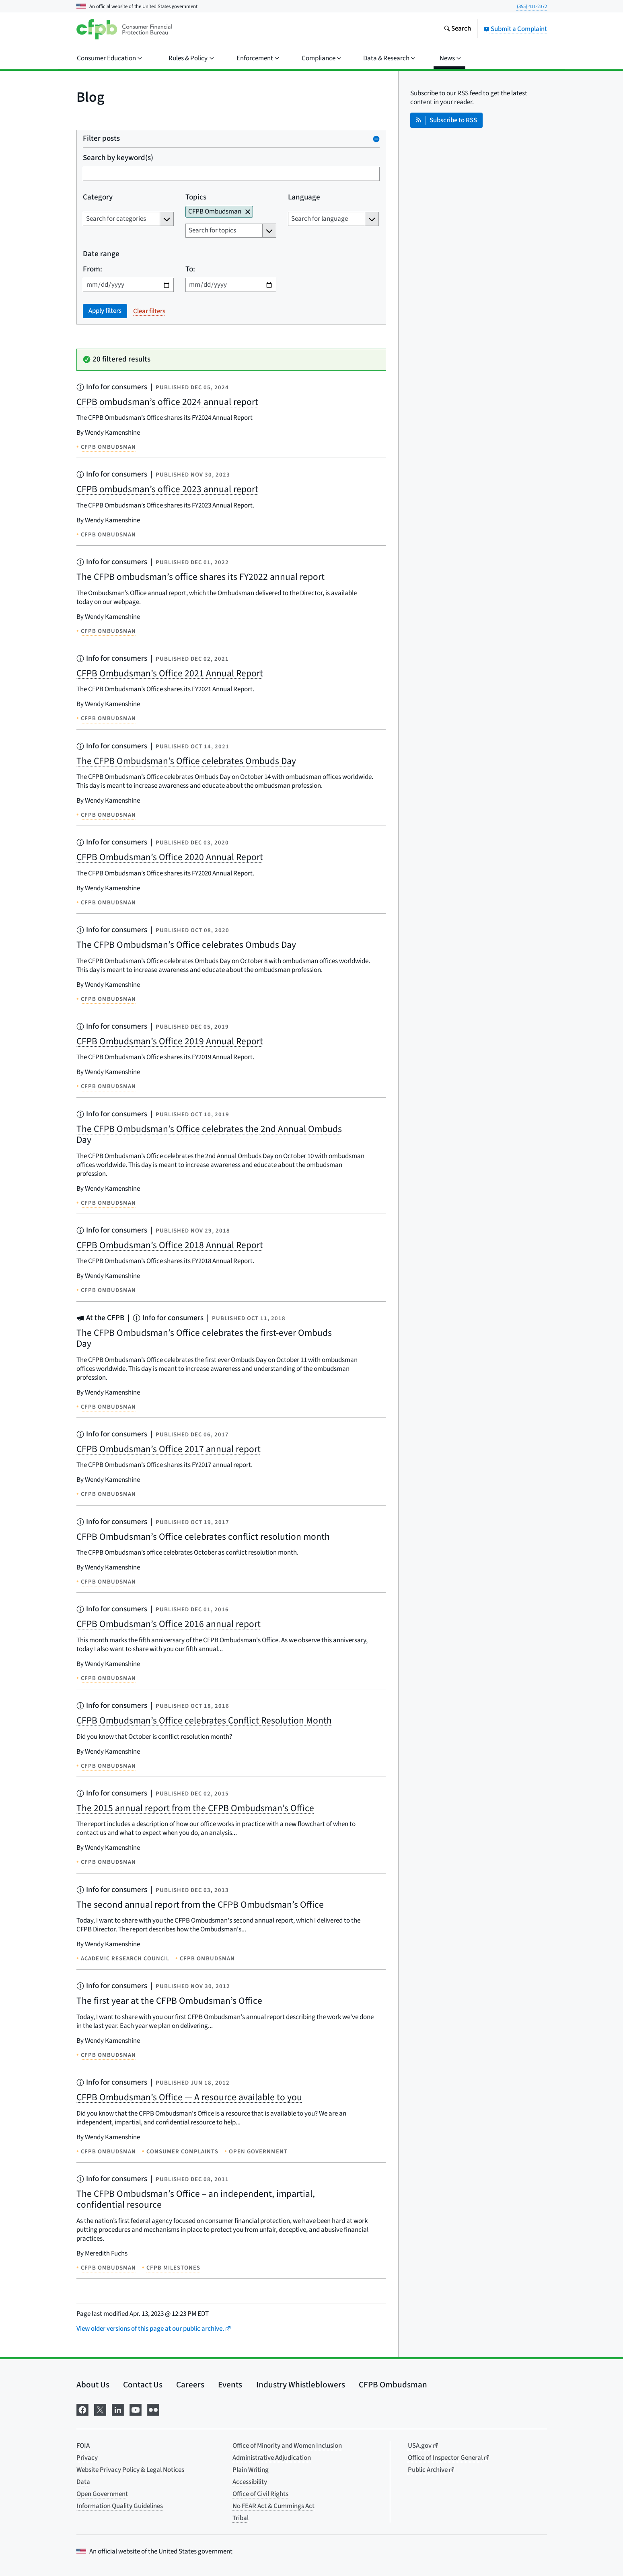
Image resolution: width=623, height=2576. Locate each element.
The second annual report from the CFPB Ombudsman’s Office (200, 1904)
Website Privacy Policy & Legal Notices (130, 2470)
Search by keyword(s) (118, 158)
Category (98, 197)
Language (304, 197)
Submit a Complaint (515, 29)
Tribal (240, 2518)
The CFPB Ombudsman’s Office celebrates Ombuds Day (186, 761)
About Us (92, 2385)
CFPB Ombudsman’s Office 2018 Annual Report (169, 1245)
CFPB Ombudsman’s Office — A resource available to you (189, 2097)
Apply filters (104, 311)
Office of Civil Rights (260, 2494)
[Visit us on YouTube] (136, 2409)
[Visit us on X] (100, 2409)
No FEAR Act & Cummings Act (273, 2506)
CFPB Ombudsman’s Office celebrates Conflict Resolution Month (204, 1720)
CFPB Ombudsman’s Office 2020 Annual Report (169, 857)
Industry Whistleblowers (300, 2385)
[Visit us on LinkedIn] (118, 2409)
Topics (195, 197)
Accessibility (249, 2482)
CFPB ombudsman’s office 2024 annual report (167, 402)
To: (190, 269)
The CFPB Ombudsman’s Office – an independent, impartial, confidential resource (195, 2199)
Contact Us (142, 2385)
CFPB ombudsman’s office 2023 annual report (167, 489)
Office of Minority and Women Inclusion (287, 2446)
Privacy (87, 2458)
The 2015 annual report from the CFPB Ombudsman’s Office (195, 1808)
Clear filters (149, 311)
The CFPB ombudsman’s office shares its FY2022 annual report (200, 576)
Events (230, 2385)
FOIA (83, 2446)
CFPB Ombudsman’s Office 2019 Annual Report (169, 1041)
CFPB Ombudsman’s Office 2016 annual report (168, 1624)
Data (83, 2482)
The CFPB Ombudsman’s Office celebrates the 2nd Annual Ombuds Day (209, 1134)
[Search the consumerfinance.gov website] (457, 29)
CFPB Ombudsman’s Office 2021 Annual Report (169, 673)
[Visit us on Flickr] (153, 2409)
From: (92, 269)
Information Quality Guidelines (119, 2506)
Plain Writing (250, 2470)
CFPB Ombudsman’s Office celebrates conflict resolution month (203, 1536)
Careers (190, 2385)
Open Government (102, 2494)
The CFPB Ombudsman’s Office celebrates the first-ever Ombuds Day (204, 1338)
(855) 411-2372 (532, 6)
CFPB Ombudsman (393, 2385)
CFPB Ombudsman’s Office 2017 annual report (168, 1449)
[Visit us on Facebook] (82, 2409)
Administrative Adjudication (271, 2458)
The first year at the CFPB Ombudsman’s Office (169, 2000)
